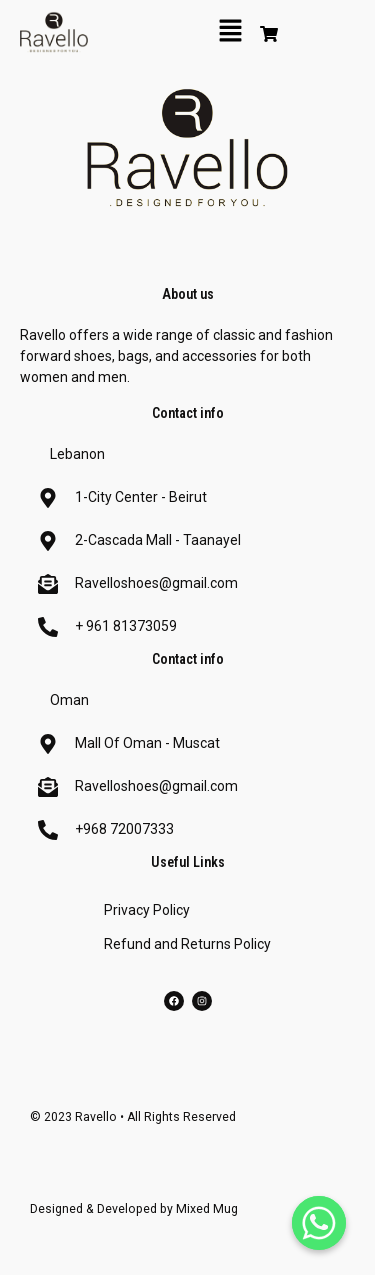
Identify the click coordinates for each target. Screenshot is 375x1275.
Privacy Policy (147, 910)
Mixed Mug (207, 1209)
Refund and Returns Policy (187, 944)
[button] (231, 32)
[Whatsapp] (319, 1223)
